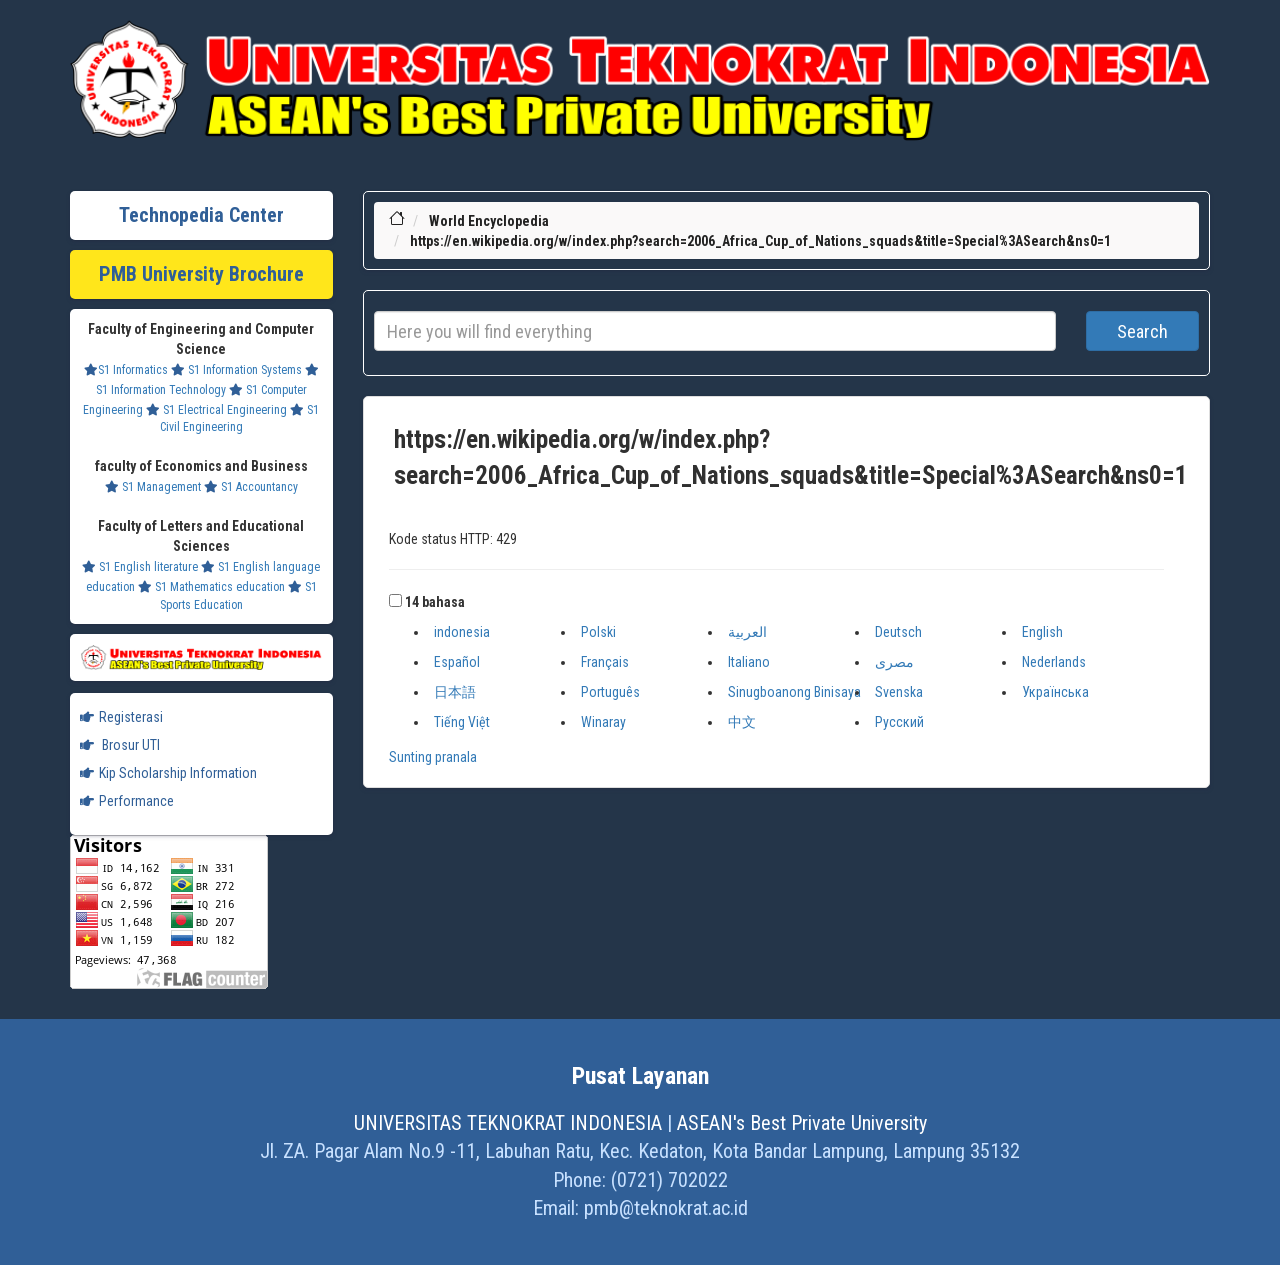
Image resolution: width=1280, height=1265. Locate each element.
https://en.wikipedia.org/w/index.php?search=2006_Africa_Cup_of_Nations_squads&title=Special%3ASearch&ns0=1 (760, 241)
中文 (742, 722)
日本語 (455, 692)
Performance (127, 801)
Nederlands (1054, 662)
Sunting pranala (433, 757)
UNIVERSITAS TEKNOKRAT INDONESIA (508, 1123)
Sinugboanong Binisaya (794, 692)
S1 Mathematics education (211, 587)
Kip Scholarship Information (168, 773)
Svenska (899, 692)
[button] (395, 600)
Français (605, 662)
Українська (1055, 692)
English (1042, 632)
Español (457, 662)
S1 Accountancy (251, 487)
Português (610, 692)
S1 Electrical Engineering (216, 410)
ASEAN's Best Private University (802, 1123)
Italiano (749, 662)
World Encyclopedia (489, 221)
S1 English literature (140, 567)
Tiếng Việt (462, 722)
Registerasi (121, 717)
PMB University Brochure (201, 274)
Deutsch (898, 632)
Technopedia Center (201, 215)
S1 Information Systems (236, 370)
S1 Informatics (126, 370)
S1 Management (153, 487)
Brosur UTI (120, 745)
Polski (598, 632)
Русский (899, 722)
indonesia (462, 632)
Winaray (603, 722)
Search (1142, 331)
